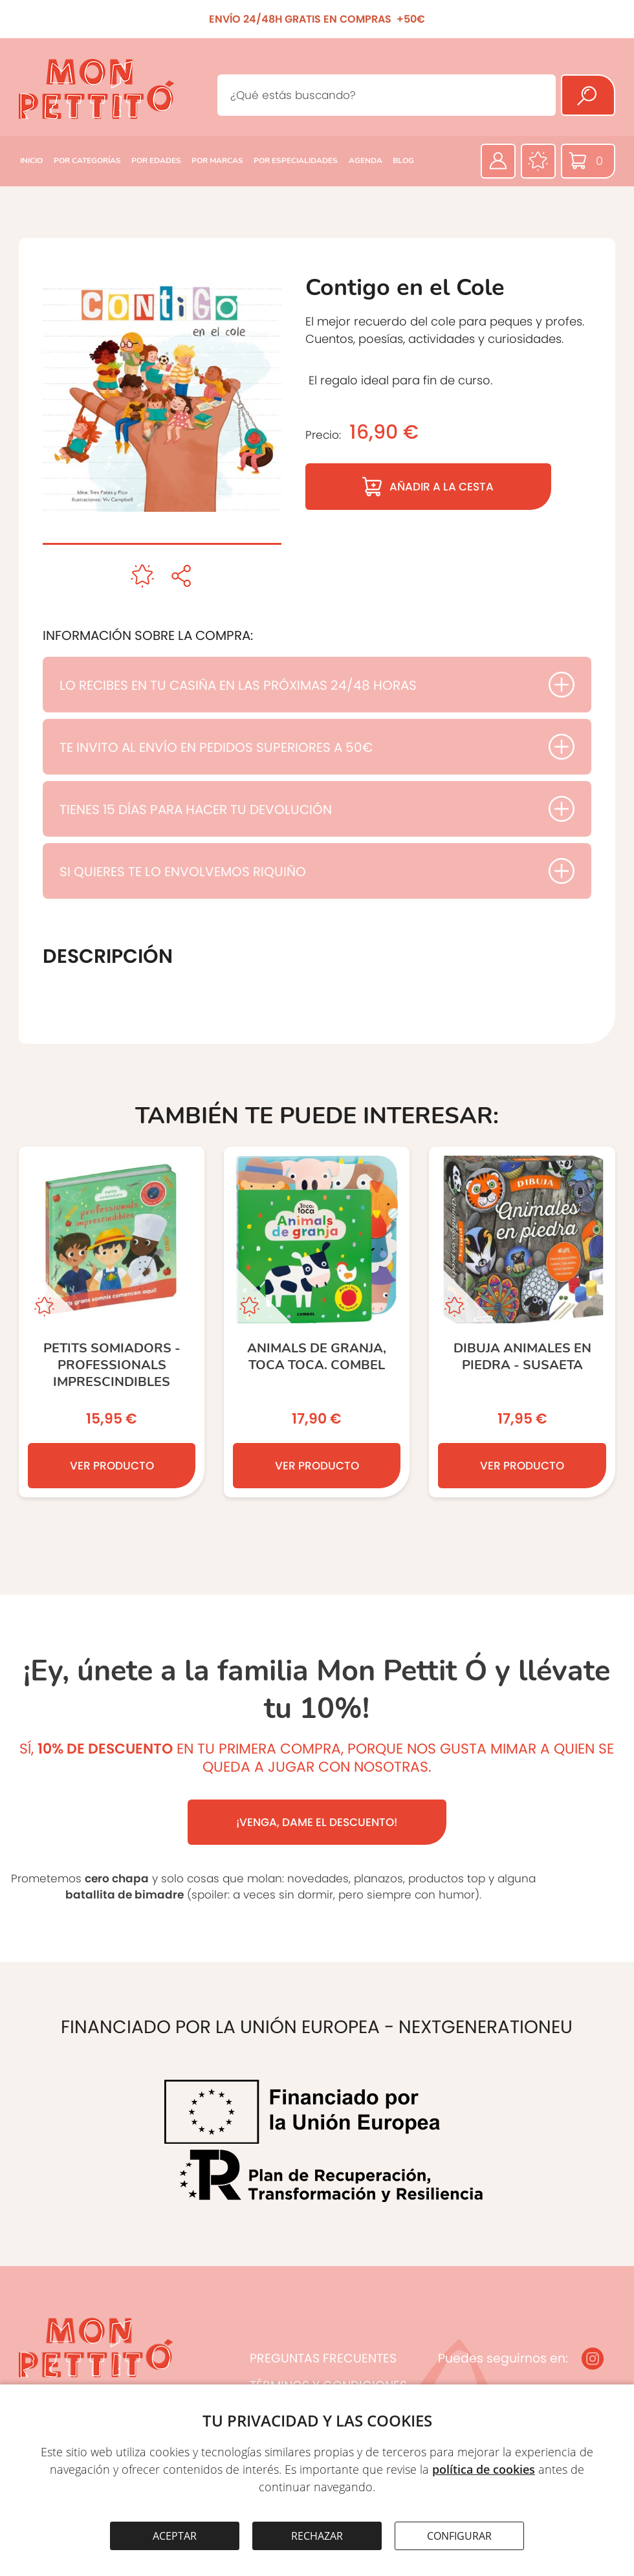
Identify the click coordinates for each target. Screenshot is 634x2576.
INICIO (31, 160)
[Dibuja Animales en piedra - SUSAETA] (522, 1322)
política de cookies (483, 2469)
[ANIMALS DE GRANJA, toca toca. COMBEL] (317, 1322)
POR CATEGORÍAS (87, 160)
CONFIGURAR (459, 2536)
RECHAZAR (317, 2536)
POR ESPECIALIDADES (296, 160)
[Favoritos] (538, 161)
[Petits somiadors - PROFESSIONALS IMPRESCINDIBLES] (111, 1322)
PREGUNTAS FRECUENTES (323, 2358)
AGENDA (365, 160)
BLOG (403, 160)
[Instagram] (592, 2358)
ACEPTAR (175, 2536)
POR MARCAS (217, 160)
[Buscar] (588, 95)
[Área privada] (498, 161)
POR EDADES (156, 160)
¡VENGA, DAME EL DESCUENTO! (316, 1822)
